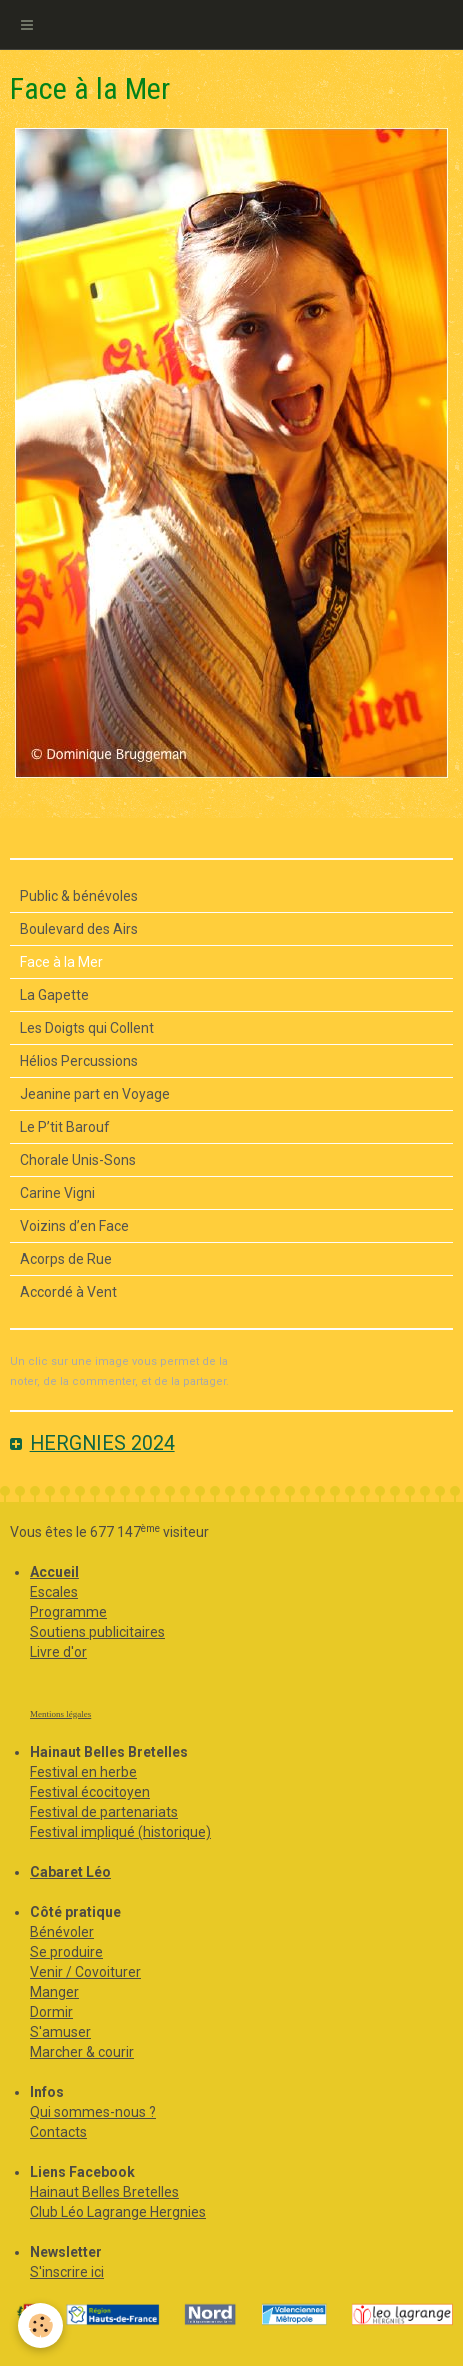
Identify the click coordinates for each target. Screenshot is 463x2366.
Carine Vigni (57, 1193)
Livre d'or (58, 1652)
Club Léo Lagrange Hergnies (118, 2212)
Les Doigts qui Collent (87, 1028)
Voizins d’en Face (74, 1226)
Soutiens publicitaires (97, 1632)
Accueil (54, 1572)
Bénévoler (62, 1932)
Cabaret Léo (70, 1872)
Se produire (66, 1952)
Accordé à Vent (68, 1292)
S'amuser (60, 2032)
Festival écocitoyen (90, 1792)
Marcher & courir (82, 2052)
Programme (68, 1612)
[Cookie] (40, 2325)
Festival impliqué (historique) (120, 1832)
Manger (54, 1992)
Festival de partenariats (104, 1812)
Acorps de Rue (66, 1259)
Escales (54, 1592)
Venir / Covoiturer (85, 1972)
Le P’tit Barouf (65, 1127)
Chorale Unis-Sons (78, 1160)
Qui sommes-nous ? (93, 2112)
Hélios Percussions (79, 1061)
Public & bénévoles (79, 896)
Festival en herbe (83, 1772)
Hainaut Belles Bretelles (104, 2192)
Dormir (51, 2012)
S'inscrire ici (67, 2272)
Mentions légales (60, 1714)
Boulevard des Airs (79, 929)
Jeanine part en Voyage (95, 1094)
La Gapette (54, 995)
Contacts (58, 2132)
